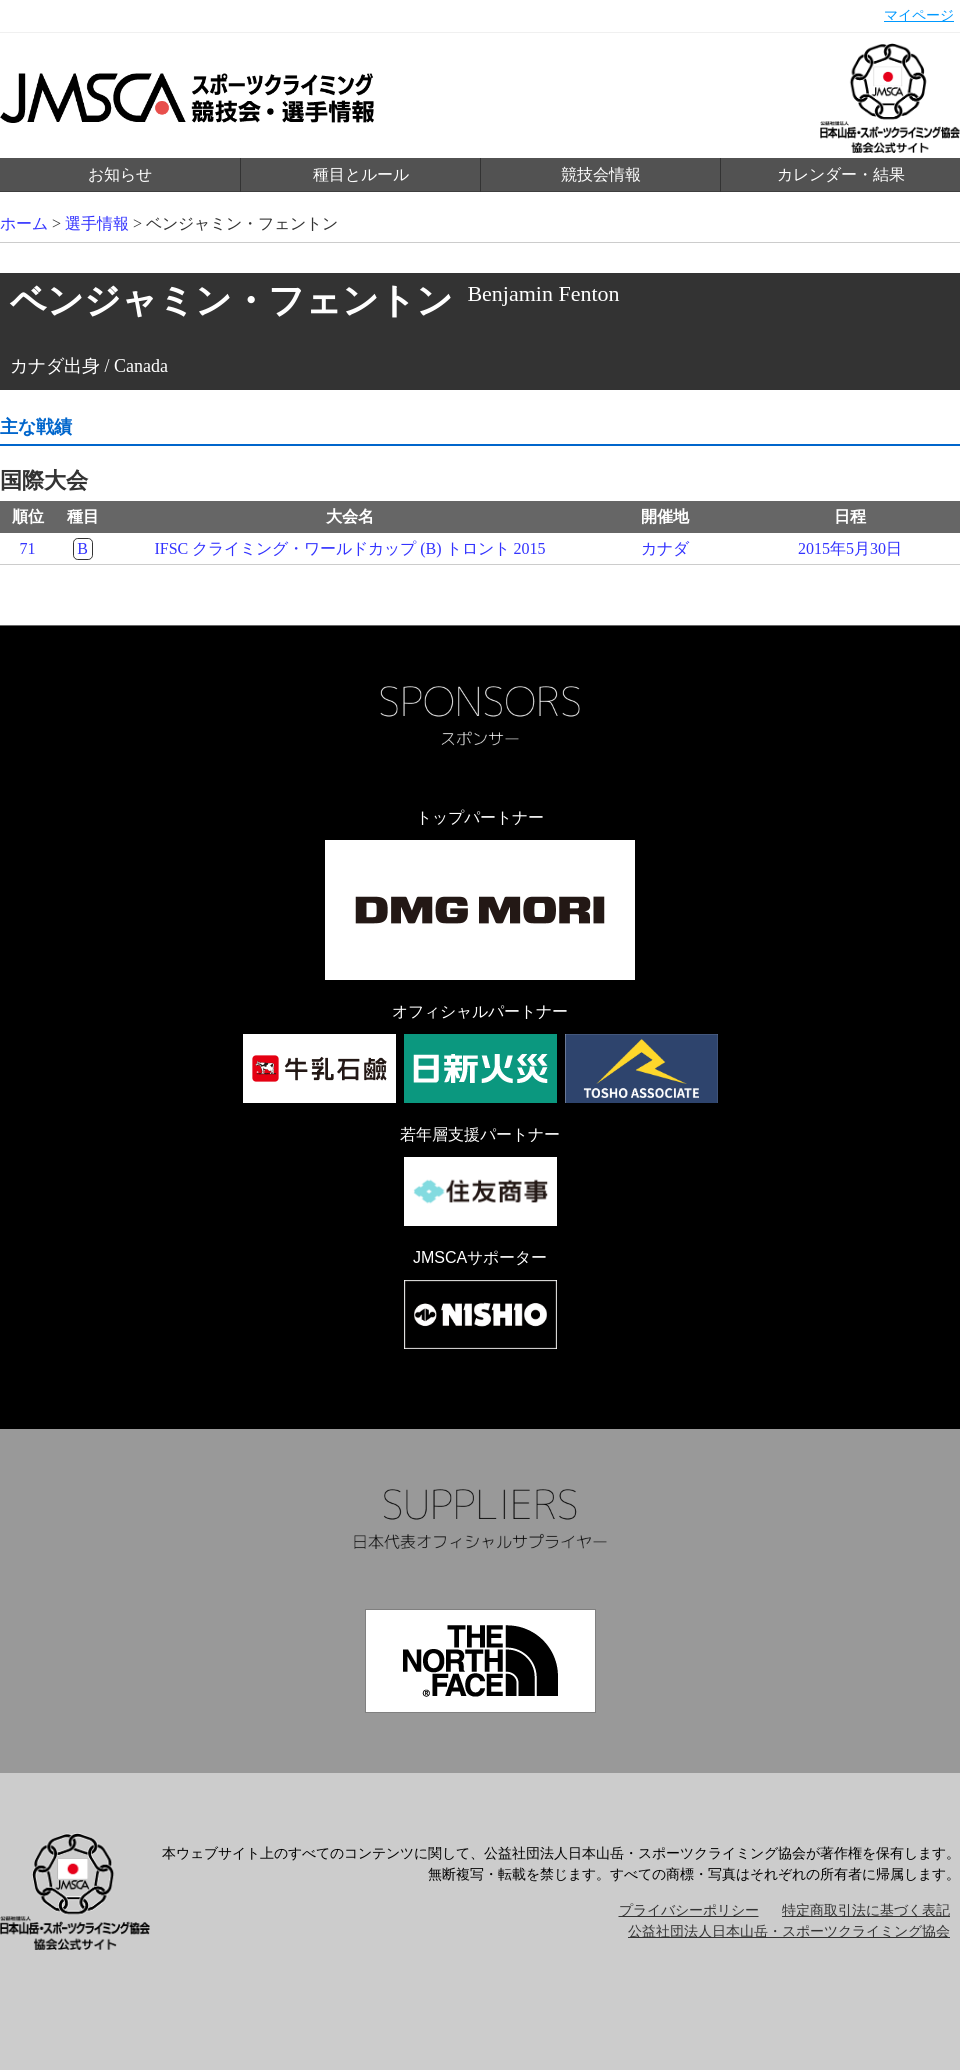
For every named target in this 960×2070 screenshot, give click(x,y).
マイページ (919, 15)
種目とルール (361, 174)
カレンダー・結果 (841, 174)
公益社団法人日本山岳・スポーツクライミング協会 (789, 1931)
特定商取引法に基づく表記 (866, 1910)
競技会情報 (601, 174)
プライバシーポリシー (689, 1910)
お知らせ (120, 174)
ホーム (24, 223)
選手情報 (97, 223)
